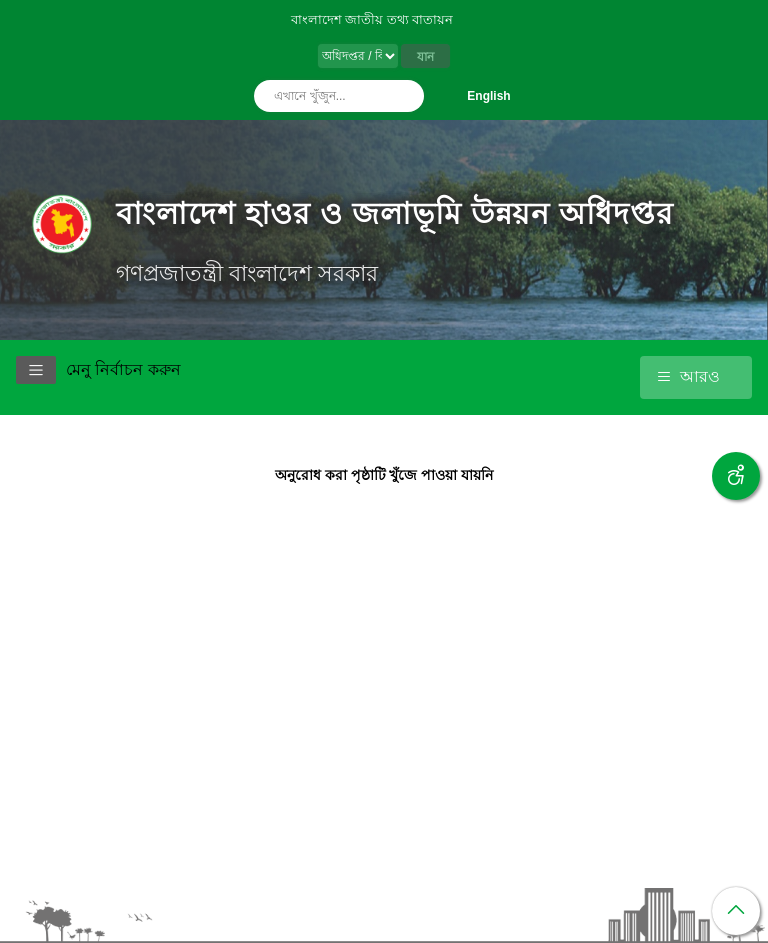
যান (425, 57)
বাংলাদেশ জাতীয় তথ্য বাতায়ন (372, 19)
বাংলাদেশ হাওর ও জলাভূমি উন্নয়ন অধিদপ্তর (395, 213)
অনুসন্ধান (404, 96)
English (488, 96)
